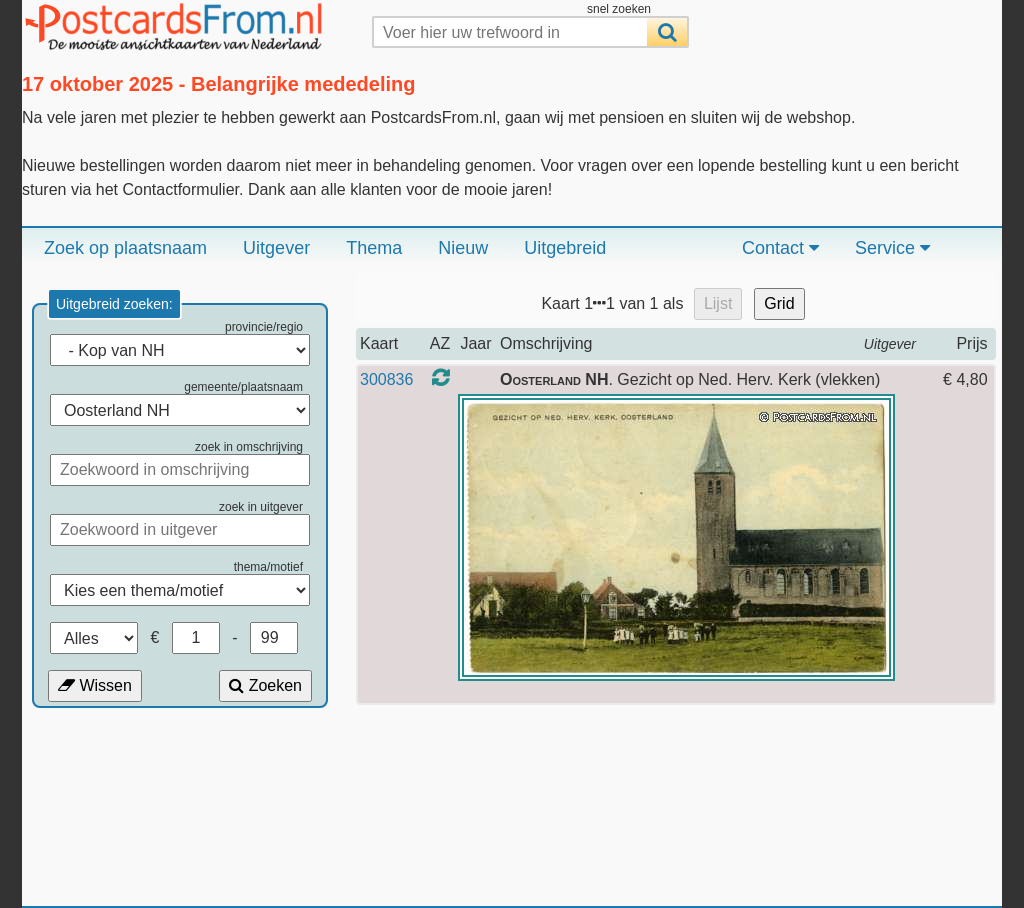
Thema (374, 248)
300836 (386, 379)
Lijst (718, 303)
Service (892, 248)
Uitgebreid (565, 248)
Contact (780, 248)
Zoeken (265, 685)
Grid (779, 303)
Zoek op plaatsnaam (125, 248)
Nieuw (463, 248)
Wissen (95, 685)
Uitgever (276, 248)
